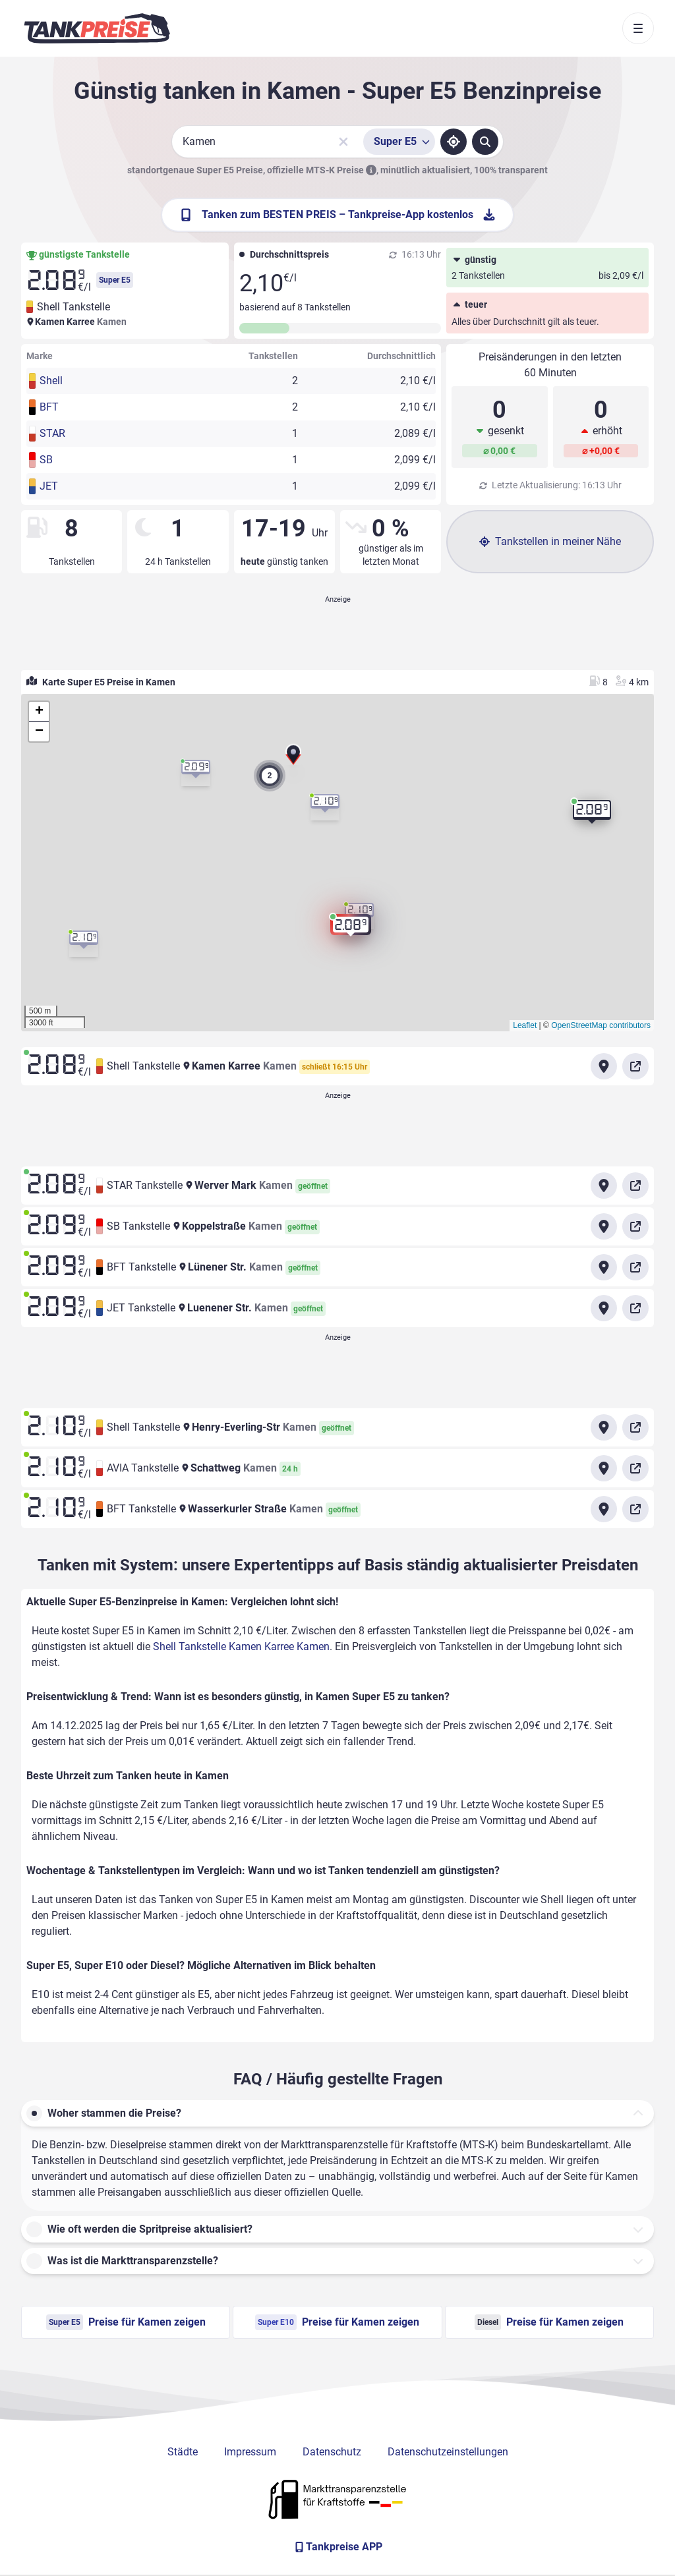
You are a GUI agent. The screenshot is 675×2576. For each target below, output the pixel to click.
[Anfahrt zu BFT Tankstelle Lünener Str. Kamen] (604, 1267)
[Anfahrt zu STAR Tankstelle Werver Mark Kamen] (604, 1185)
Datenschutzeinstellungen (448, 2452)
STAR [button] (52, 433)
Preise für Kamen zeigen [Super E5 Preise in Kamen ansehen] (126, 2322)
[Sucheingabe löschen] (343, 141)
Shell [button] (51, 380)
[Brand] (97, 28)
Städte (182, 2452)
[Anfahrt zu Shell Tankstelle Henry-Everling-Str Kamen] (604, 1427)
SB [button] (46, 459)
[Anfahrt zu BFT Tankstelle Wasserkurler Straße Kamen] (604, 1509)
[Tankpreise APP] (337, 2547)
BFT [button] (49, 407)
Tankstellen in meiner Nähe (550, 541)
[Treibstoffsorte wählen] (399, 142)
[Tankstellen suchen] (485, 142)
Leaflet (525, 1025)
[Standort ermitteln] (453, 142)
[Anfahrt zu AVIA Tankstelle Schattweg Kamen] (604, 1468)
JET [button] (49, 486)
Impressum (250, 2452)
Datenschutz (332, 2452)
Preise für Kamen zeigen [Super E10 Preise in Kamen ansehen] (337, 2322)
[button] (293, 756)
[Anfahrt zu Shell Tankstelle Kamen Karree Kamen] (604, 1066)
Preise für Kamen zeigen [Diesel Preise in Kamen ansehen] (549, 2322)
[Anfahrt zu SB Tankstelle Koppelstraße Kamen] (604, 1226)
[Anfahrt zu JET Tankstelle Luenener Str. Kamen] (604, 1308)
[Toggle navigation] (638, 28)
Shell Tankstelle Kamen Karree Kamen (241, 1646)
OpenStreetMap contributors (601, 1025)
